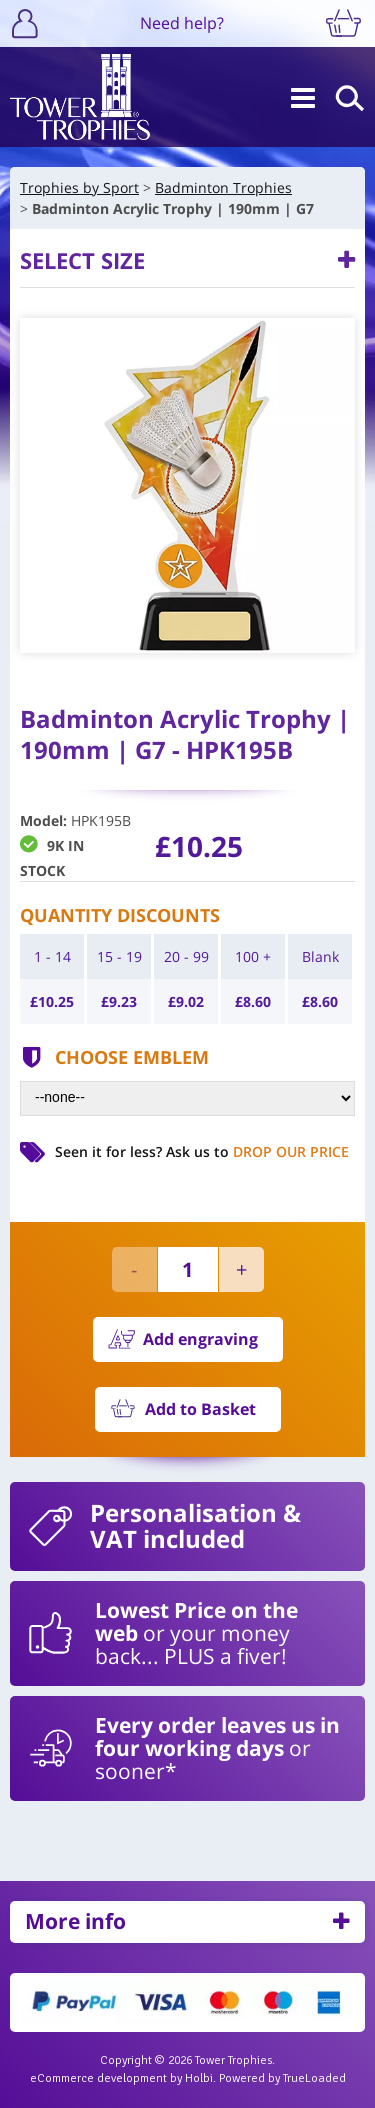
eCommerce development (98, 2078)
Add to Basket (200, 1409)
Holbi (199, 2078)
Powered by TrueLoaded (282, 2078)
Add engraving (200, 1339)
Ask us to (257, 1151)
